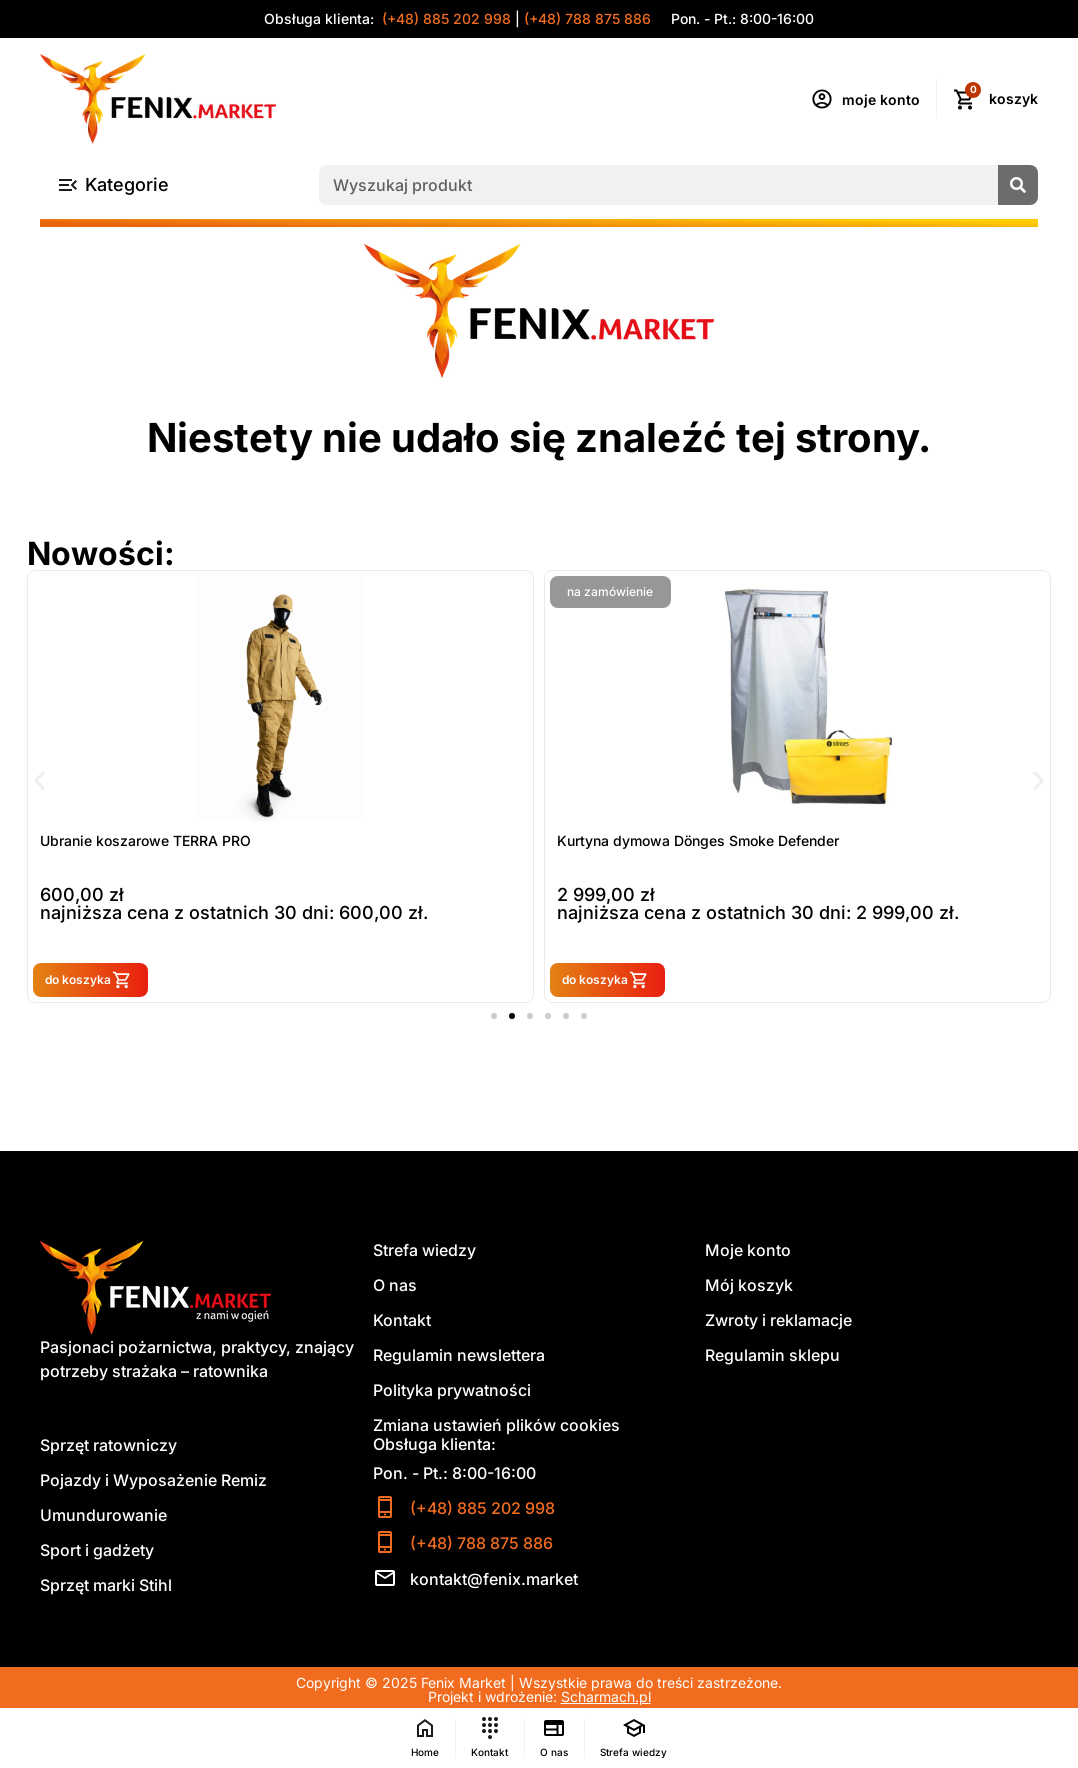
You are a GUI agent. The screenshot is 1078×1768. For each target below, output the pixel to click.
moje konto (881, 99)
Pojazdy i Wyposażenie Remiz (153, 1481)
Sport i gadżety (97, 1551)
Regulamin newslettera (459, 1356)
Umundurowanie (103, 1516)
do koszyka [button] (180, 979)
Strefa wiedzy (424, 1251)
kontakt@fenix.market (494, 1579)
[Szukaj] (1018, 185)
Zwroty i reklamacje (778, 1321)
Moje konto (748, 1251)
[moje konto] (822, 99)
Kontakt (402, 1321)
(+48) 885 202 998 (444, 18)
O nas (395, 1286)
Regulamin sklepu (772, 1356)
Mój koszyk (749, 1286)
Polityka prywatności (452, 1391)
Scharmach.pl (606, 1696)
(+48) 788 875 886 (587, 18)
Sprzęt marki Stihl (106, 1586)
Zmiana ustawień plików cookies (496, 1426)
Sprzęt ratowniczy (108, 1446)
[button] (39, 779)
